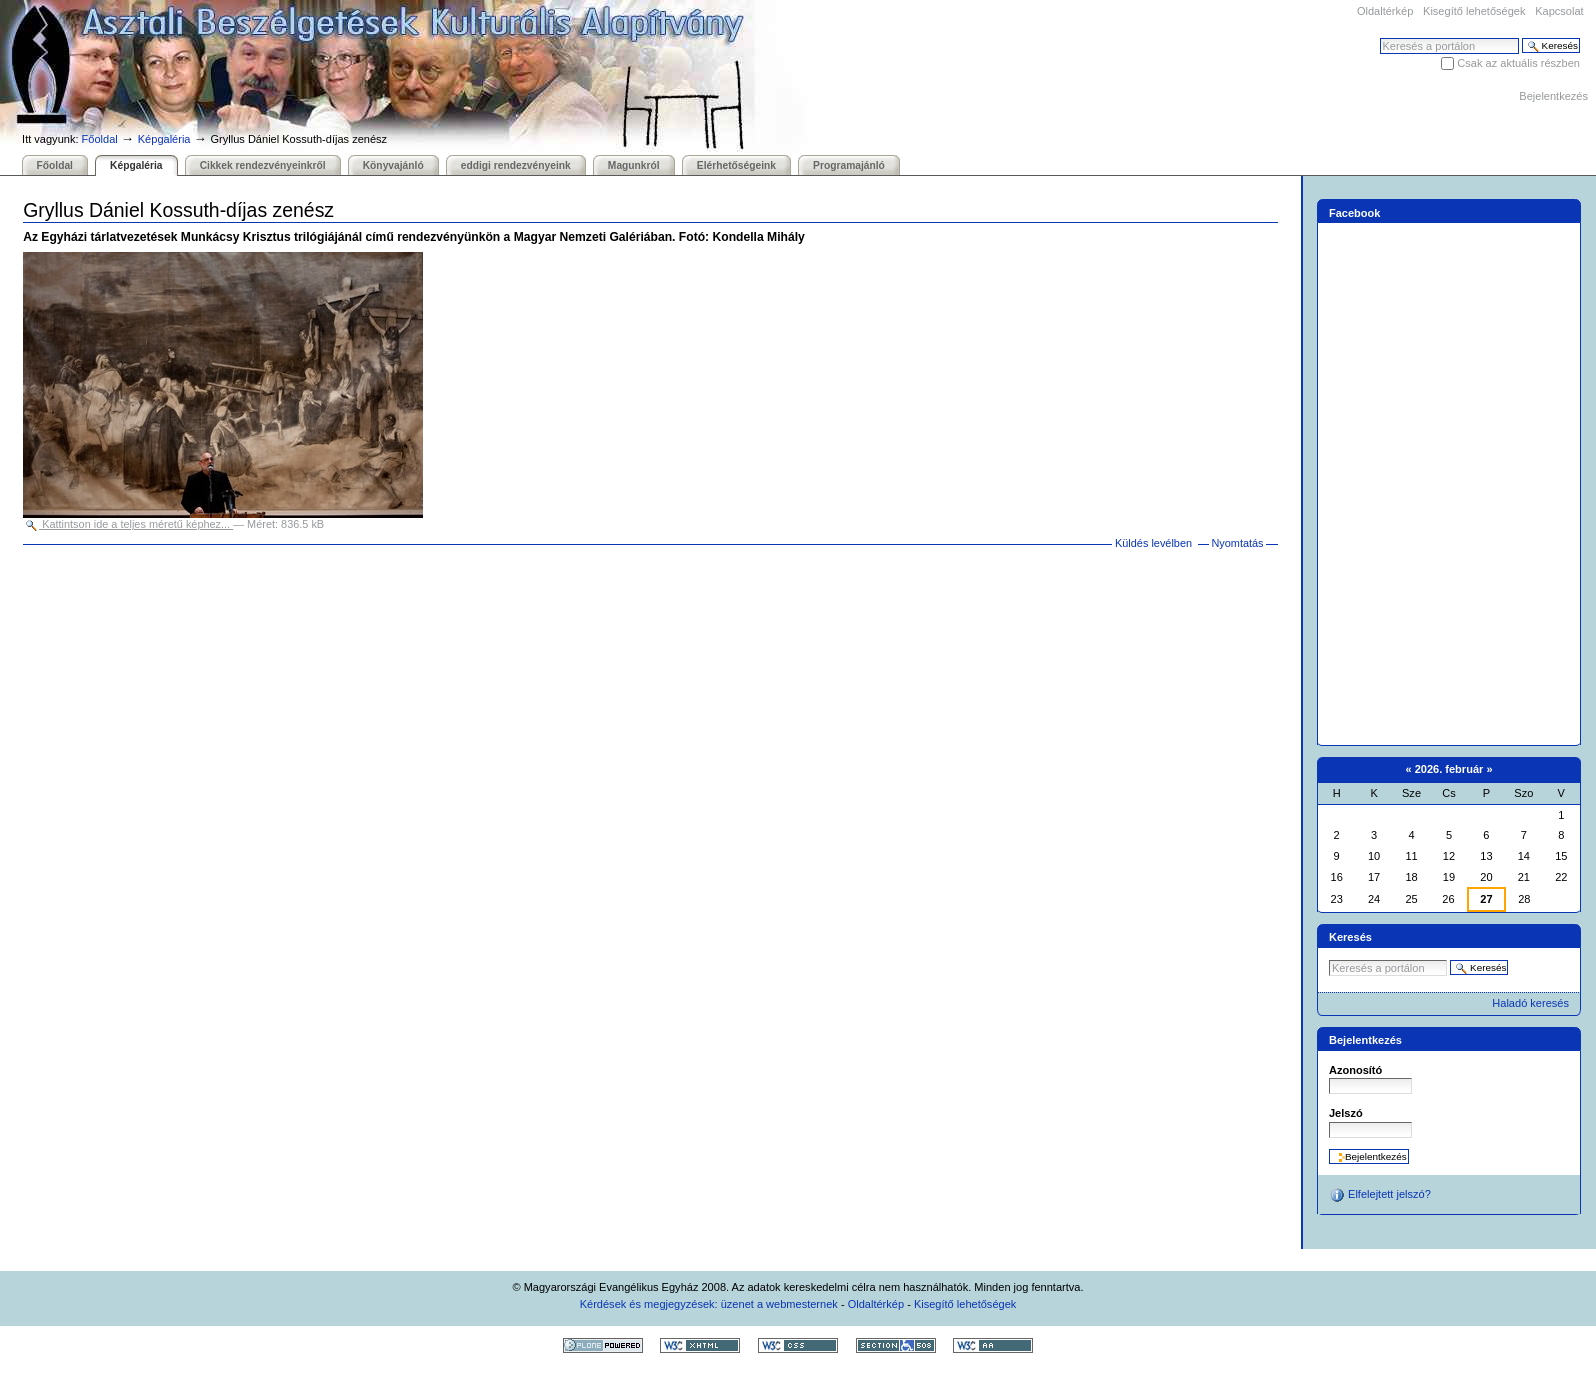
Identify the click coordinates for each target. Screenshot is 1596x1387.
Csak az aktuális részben (1518, 63)
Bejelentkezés (1553, 96)
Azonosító (1355, 1070)
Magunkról (634, 165)
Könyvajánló (393, 165)
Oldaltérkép (1385, 11)
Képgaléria (164, 139)
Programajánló (849, 165)
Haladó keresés (1530, 1003)
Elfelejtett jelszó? (1380, 1195)
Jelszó (1346, 1113)
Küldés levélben (1153, 543)
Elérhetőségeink (736, 165)
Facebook (1355, 213)
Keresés (1379, 37)
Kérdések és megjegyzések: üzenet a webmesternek (709, 1304)
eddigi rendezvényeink (516, 165)
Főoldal (100, 139)
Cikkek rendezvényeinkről (263, 165)
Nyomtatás (1237, 543)
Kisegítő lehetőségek (1474, 11)
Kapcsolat (1559, 11)
